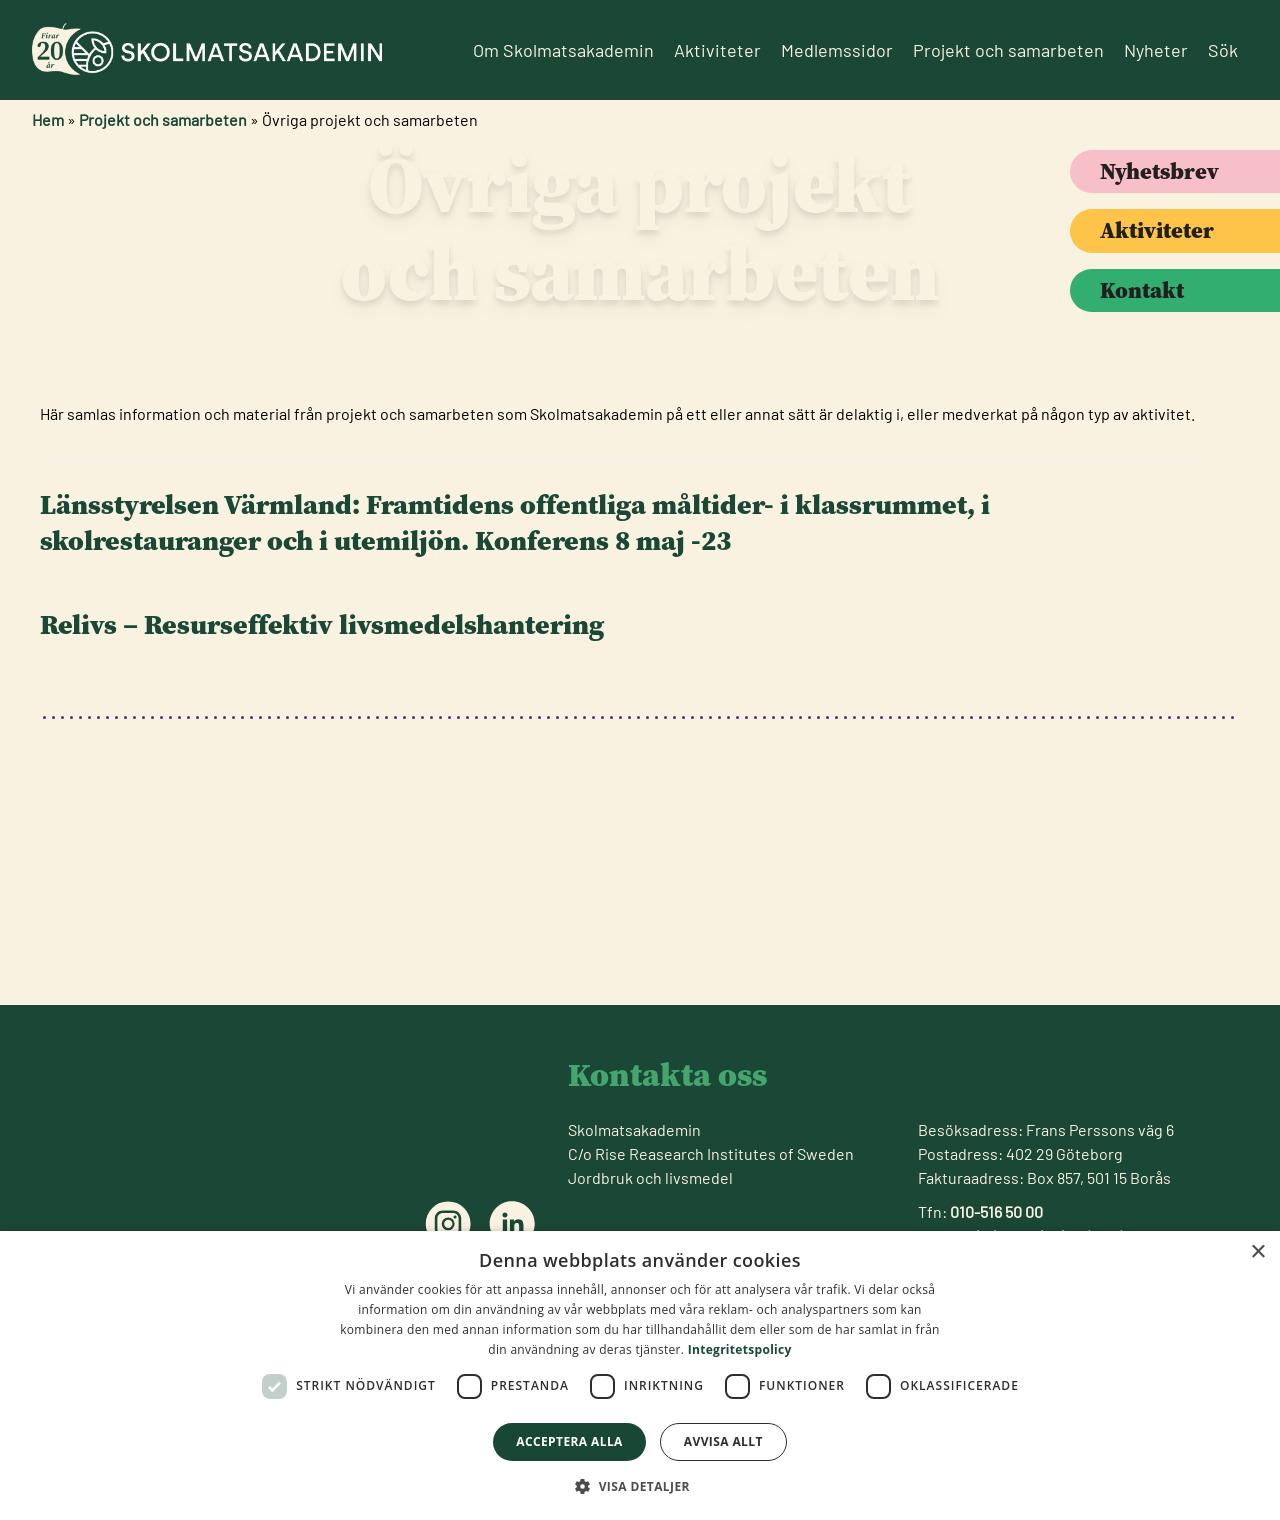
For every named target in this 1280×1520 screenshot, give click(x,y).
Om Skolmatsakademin (563, 50)
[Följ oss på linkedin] (512, 1224)
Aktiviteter (717, 50)
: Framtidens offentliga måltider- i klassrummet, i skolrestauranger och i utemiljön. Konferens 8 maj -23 (515, 695)
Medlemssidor (837, 50)
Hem (48, 119)
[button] (640, 1486)
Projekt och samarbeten (1008, 50)
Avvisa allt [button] (723, 1441)
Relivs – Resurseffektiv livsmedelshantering (322, 796)
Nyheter (1156, 50)
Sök (1223, 50)
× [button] (1257, 1252)
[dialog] (640, 1375)
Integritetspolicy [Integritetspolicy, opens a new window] (740, 1349)
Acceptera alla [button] (569, 1441)
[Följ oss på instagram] (448, 1224)
